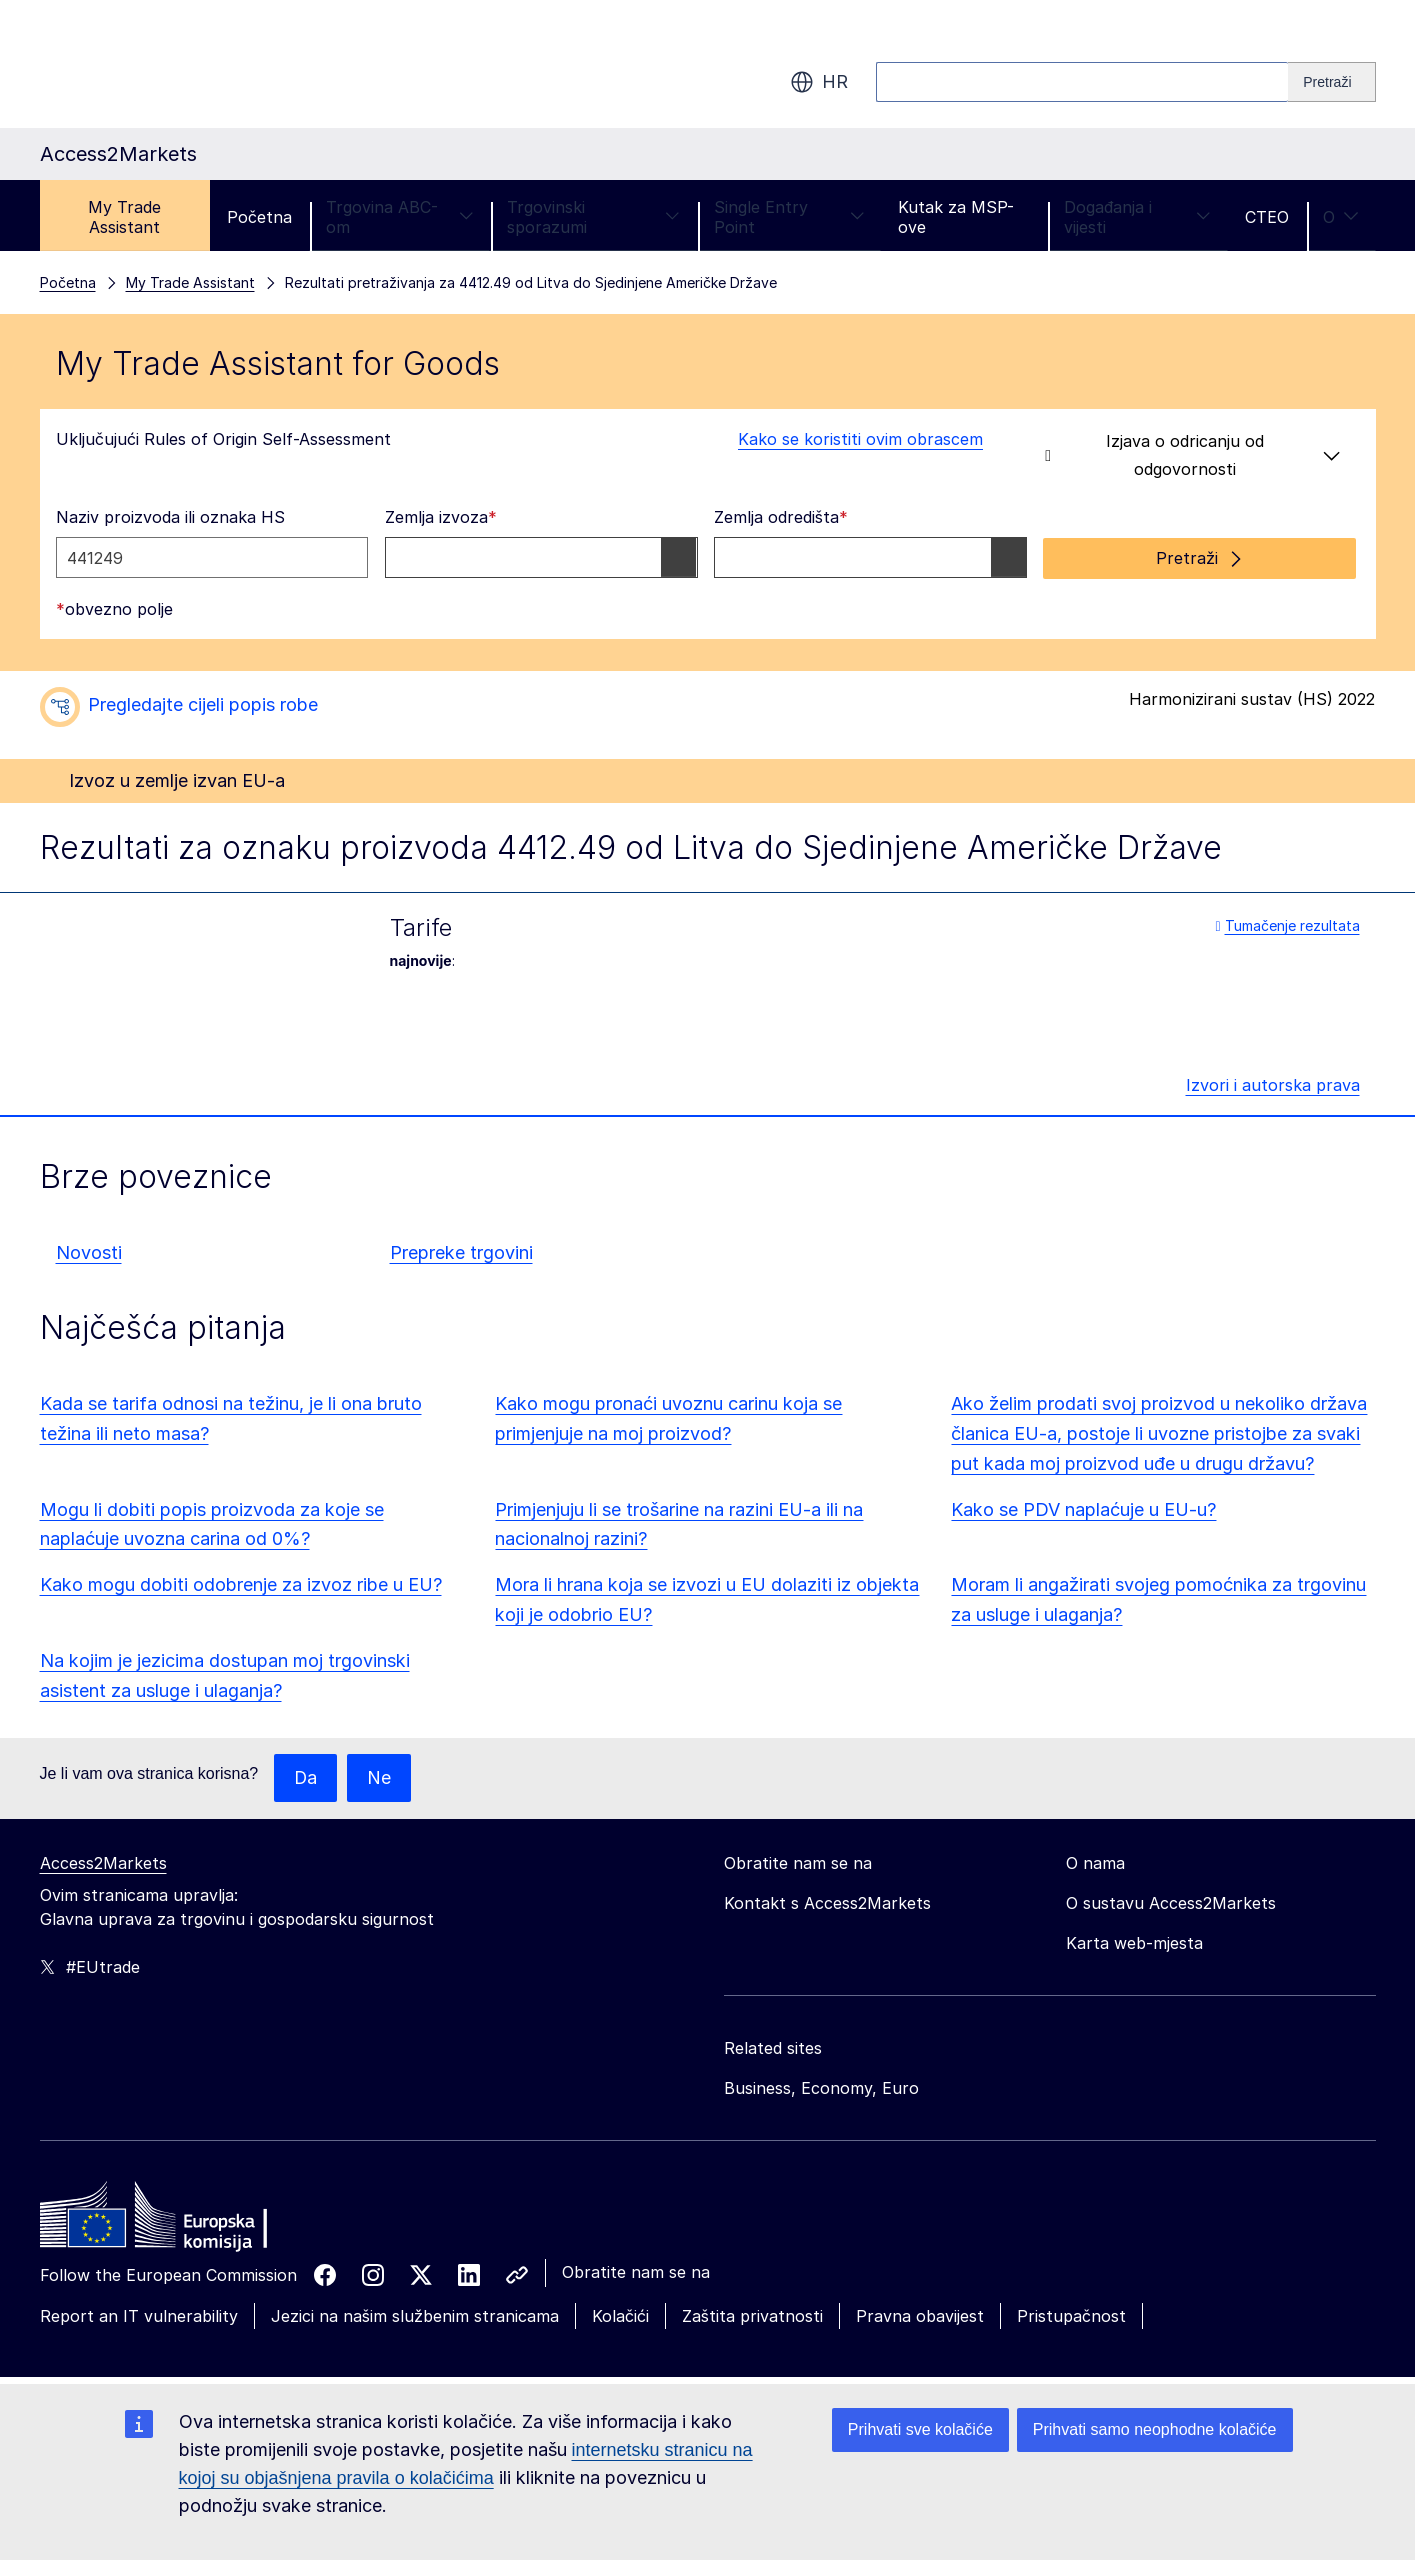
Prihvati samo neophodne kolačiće (1155, 2429)
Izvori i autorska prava (1273, 1084)
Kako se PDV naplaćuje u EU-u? (1083, 1508)
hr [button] (819, 82)
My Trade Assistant (124, 217)
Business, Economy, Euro (821, 2087)
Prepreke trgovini (461, 1251)
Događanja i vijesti (1137, 217)
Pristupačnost (1071, 2315)
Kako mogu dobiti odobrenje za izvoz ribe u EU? (241, 1583)
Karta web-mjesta (1134, 1942)
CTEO (1267, 217)
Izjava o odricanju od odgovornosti (1192, 455)
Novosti (89, 1251)
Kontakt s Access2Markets (827, 1902)
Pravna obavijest (920, 2315)
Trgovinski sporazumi (593, 217)
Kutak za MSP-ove (956, 217)
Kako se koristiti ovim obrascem (848, 439)
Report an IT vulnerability (139, 2315)
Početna (259, 217)
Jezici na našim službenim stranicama (415, 2315)
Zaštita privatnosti (752, 2315)
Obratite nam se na (636, 2271)
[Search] (1331, 82)
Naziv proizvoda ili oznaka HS (170, 517)
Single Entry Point (789, 217)
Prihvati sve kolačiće (920, 2429)
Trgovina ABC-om (399, 217)
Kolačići (620, 2315)
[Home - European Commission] (185, 2219)
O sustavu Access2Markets (1171, 1902)
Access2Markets (103, 1862)
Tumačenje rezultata (1287, 924)
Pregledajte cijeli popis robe (203, 703)
